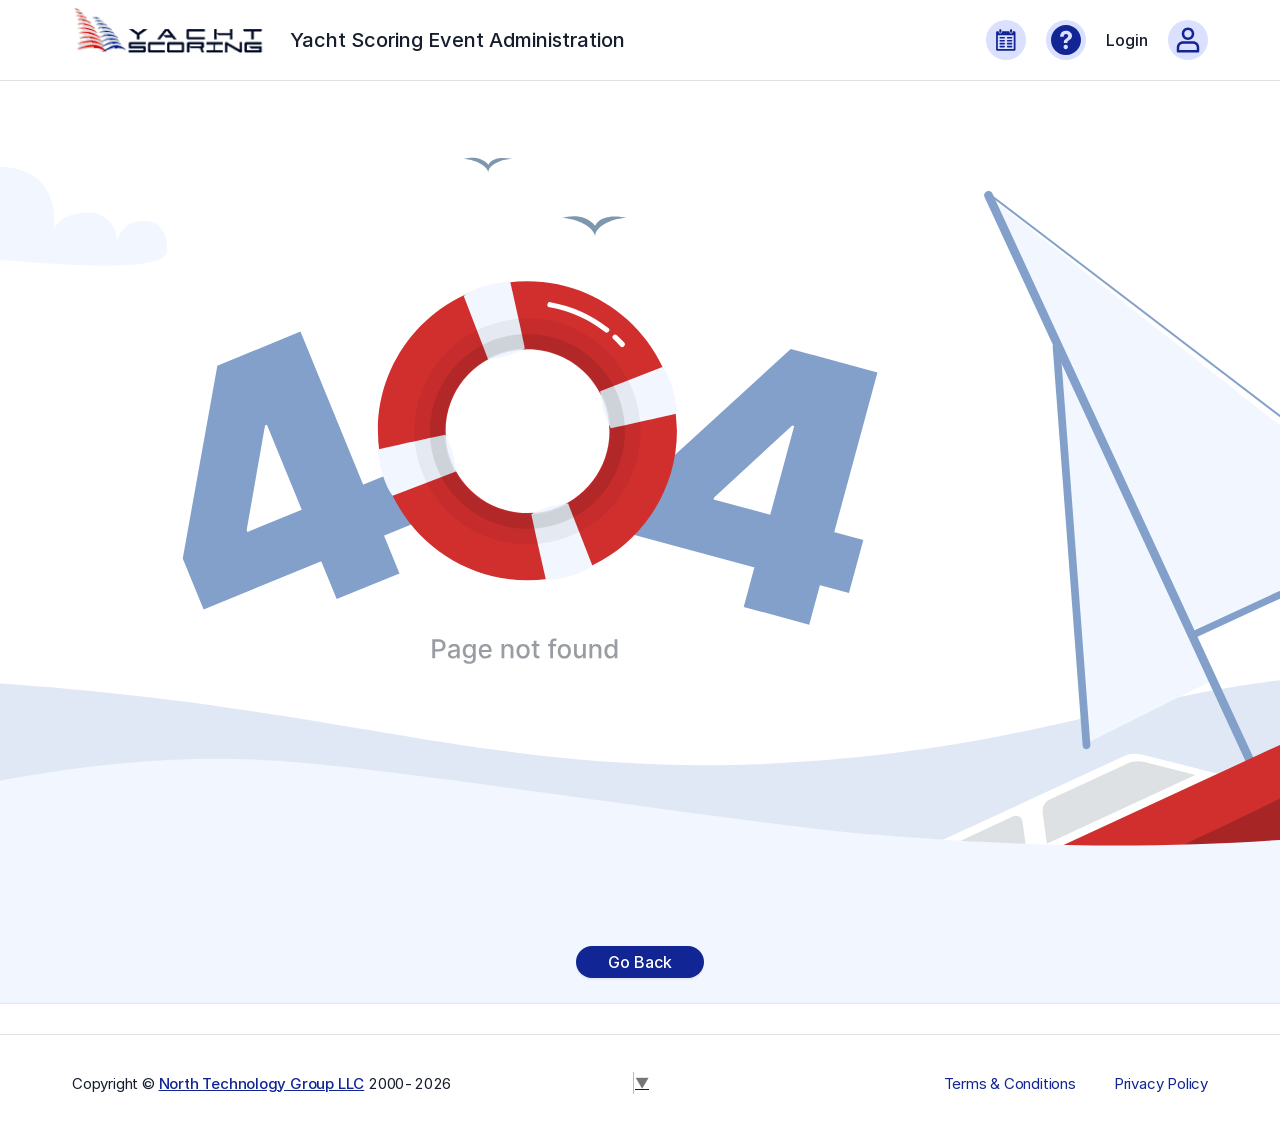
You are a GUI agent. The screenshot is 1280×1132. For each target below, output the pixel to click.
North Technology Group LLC (262, 1083)
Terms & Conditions (1010, 1084)
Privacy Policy (1161, 1084)
